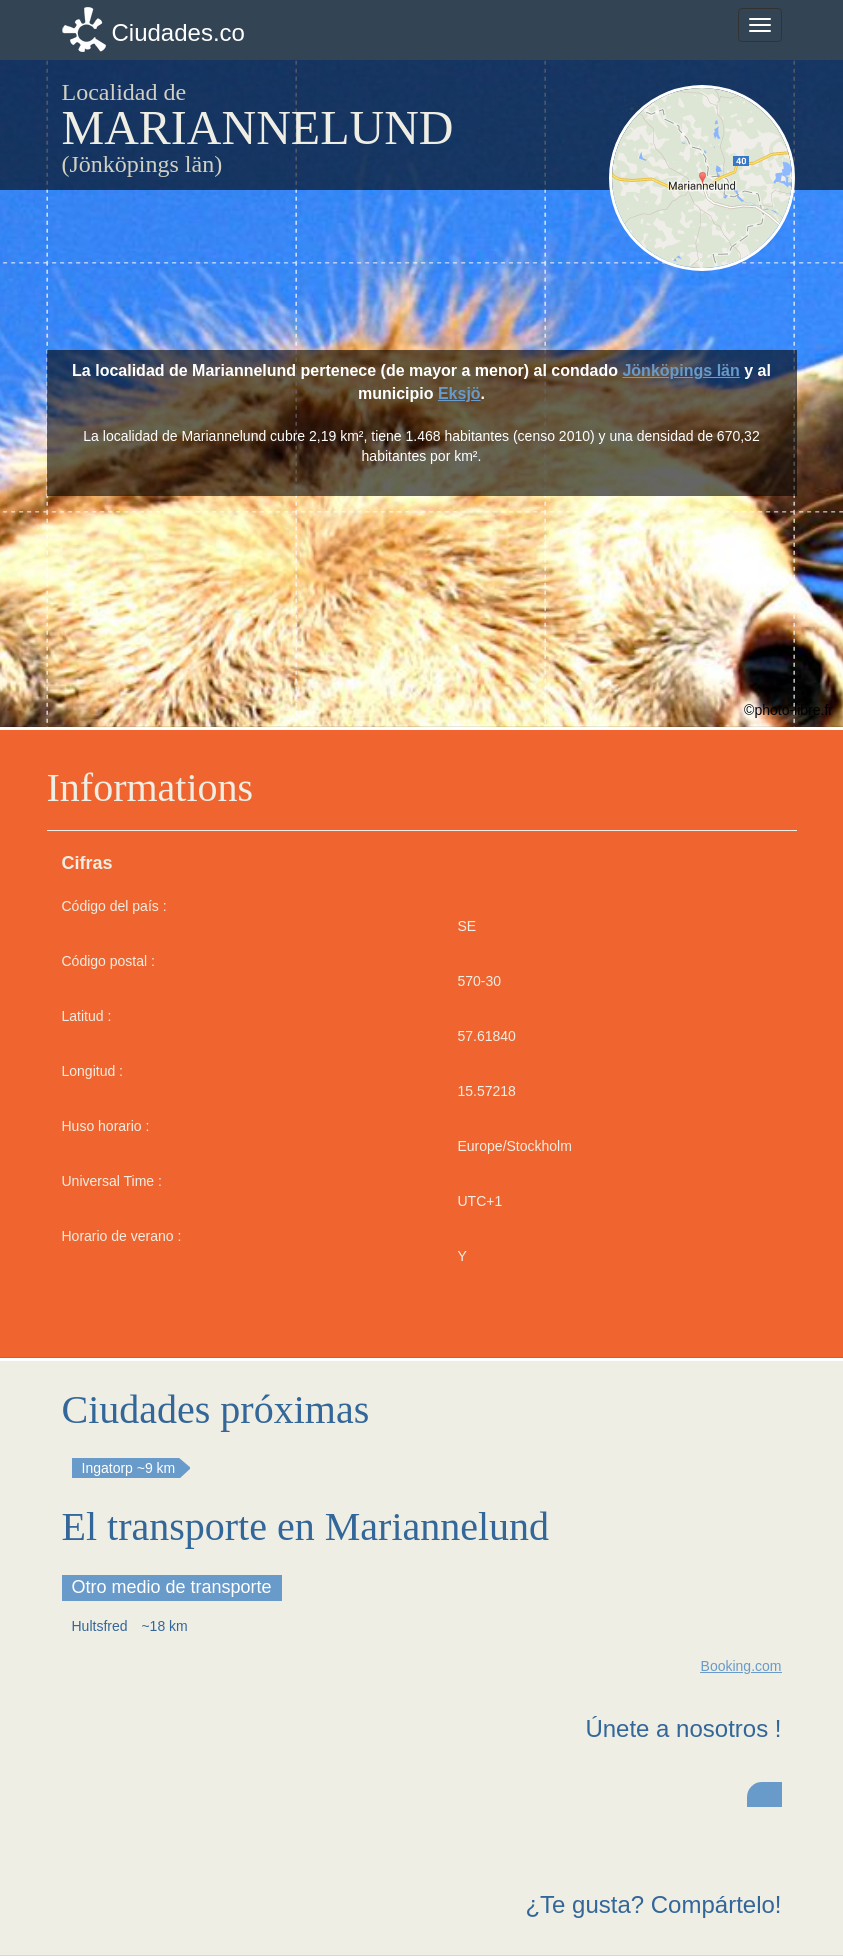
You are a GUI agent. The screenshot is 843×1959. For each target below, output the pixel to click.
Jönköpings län (680, 370)
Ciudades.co (178, 32)
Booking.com (741, 1666)
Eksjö (459, 393)
